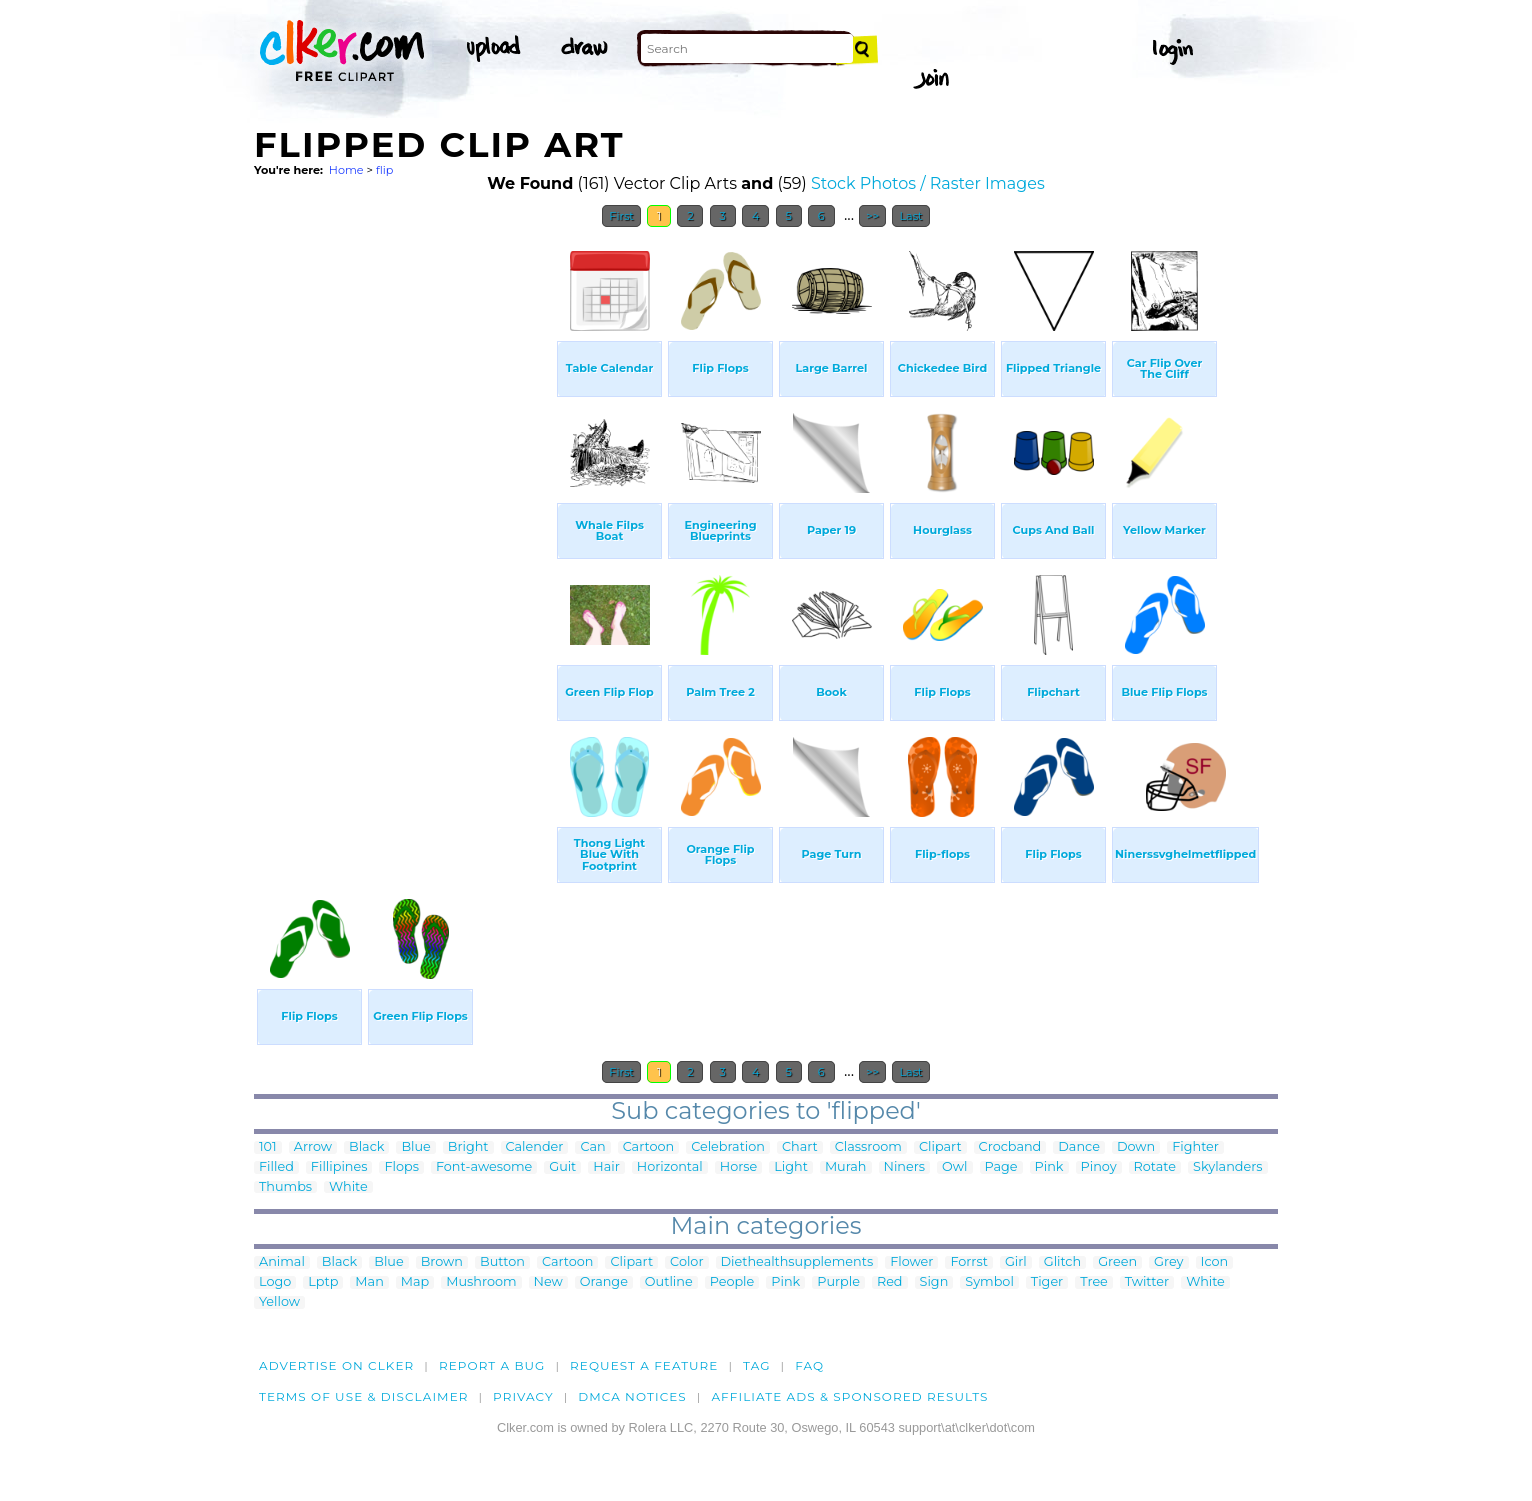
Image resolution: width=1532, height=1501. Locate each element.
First (621, 216)
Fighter (1195, 1147)
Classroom (868, 1147)
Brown (442, 1262)
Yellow (279, 1302)
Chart (800, 1147)
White (348, 1187)
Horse (739, 1167)
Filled (276, 1167)
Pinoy (1099, 1167)
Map (415, 1282)
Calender (535, 1147)
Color (686, 1262)
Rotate (1155, 1167)
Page (1001, 1167)
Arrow (313, 1147)
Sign (934, 1282)
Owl (954, 1167)
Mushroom (481, 1282)
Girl (1016, 1262)
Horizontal (670, 1167)
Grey (1168, 1262)
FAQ (809, 1365)
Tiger (1047, 1282)
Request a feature (644, 1365)
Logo (275, 1282)
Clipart (940, 1147)
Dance (1079, 1147)
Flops (401, 1167)
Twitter (1147, 1282)
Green (1117, 1262)
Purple (838, 1282)
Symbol (989, 1282)
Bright (468, 1147)
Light (791, 1167)
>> (872, 216)
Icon (1215, 1262)
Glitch (1062, 1262)
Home (346, 170)
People (732, 1282)
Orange (604, 1282)
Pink (1049, 1167)
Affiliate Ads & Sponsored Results (849, 1396)
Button (502, 1262)
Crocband (1010, 1147)
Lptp (323, 1282)
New (548, 1282)
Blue (415, 1147)
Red (890, 1282)
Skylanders (1228, 1167)
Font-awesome (484, 1167)
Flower (911, 1262)
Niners (905, 1167)
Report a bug (492, 1365)
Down (1136, 1147)
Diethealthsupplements (797, 1262)
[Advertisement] (404, 538)
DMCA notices (632, 1396)
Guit (562, 1167)
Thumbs (285, 1187)
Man (369, 1282)
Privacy (523, 1396)
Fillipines (339, 1167)
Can (592, 1147)
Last (910, 216)
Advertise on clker (336, 1365)
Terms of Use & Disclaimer (364, 1396)
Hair (606, 1167)
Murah (846, 1167)
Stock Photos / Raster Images (928, 183)
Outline (669, 1282)
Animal (282, 1262)
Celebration (728, 1147)
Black (366, 1147)
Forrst (968, 1262)
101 (268, 1147)
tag (756, 1365)
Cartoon (649, 1147)
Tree (1094, 1282)
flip (384, 170)
